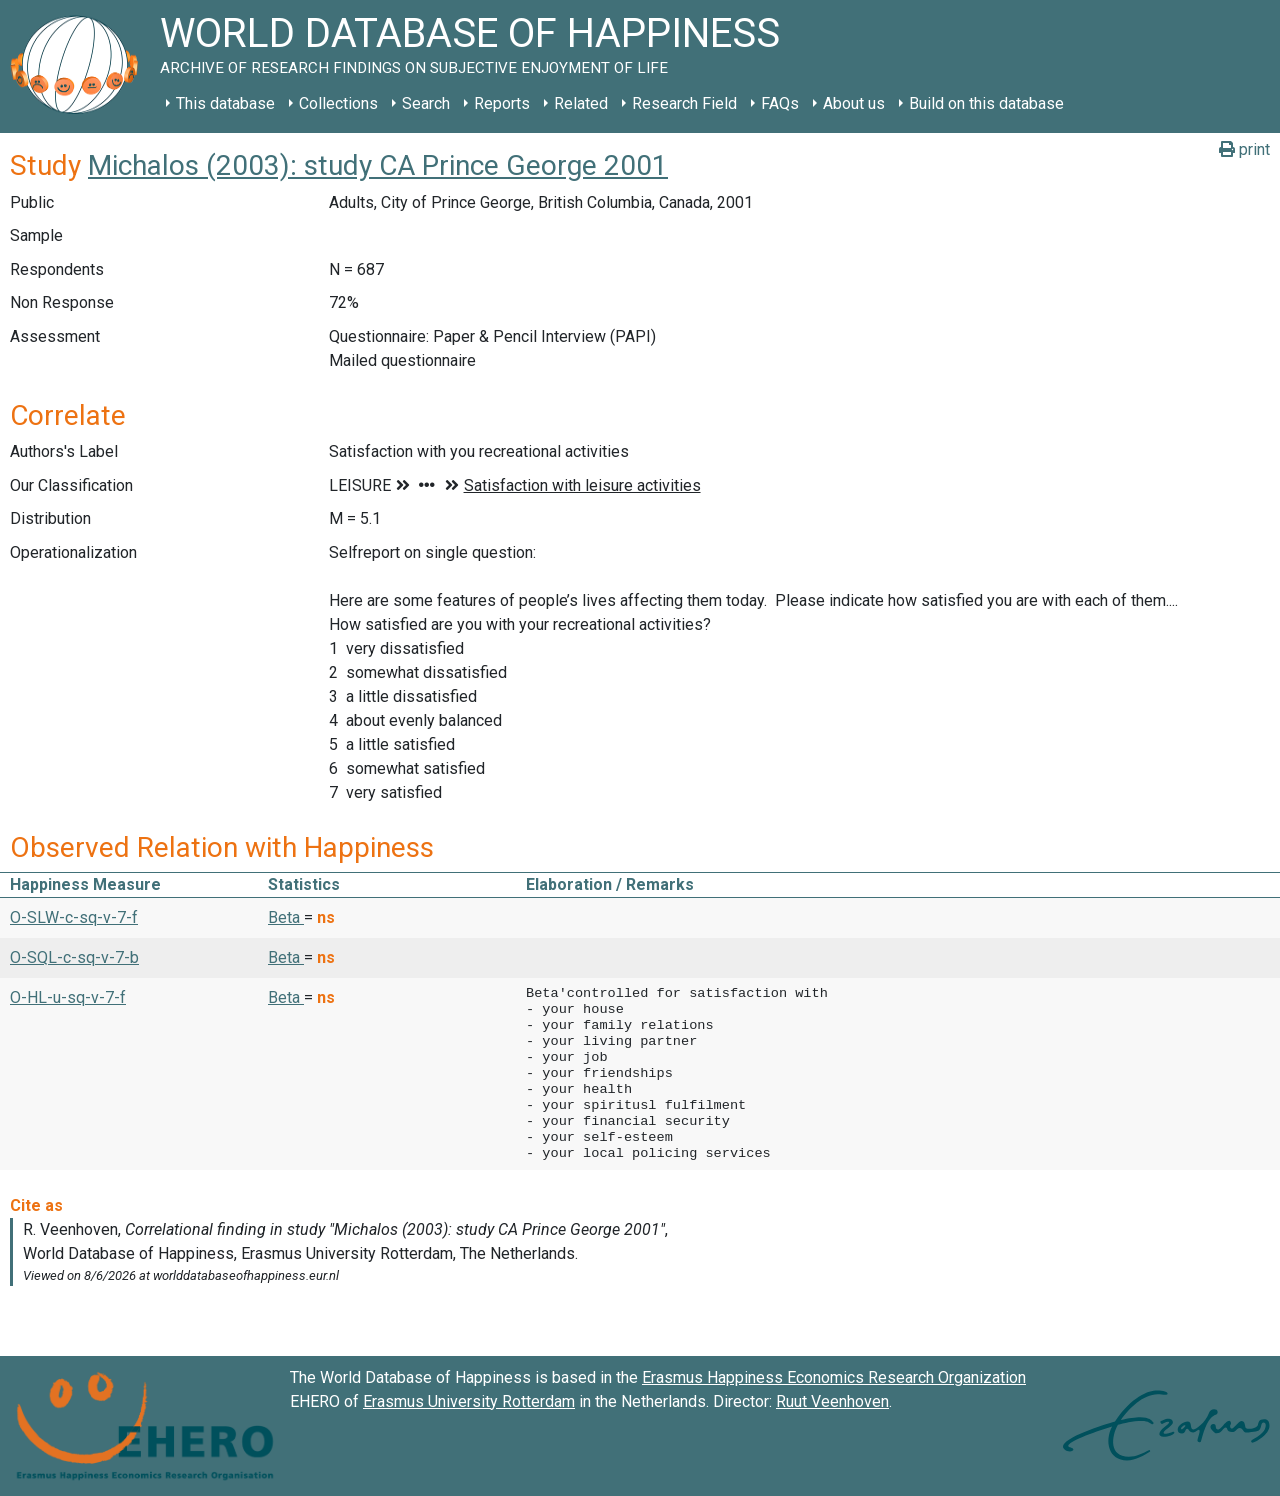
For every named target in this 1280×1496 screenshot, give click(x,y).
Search (426, 103)
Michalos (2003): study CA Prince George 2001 (378, 165)
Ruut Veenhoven (832, 1401)
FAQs (780, 103)
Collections (338, 103)
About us (854, 103)
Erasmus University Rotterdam (469, 1401)
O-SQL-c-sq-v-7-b (74, 957)
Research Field (684, 103)
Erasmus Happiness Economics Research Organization (834, 1377)
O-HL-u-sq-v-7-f (68, 997)
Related (581, 103)
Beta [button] (286, 917)
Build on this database (986, 103)
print (1244, 149)
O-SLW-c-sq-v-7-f (74, 917)
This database (225, 103)
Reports (502, 103)
